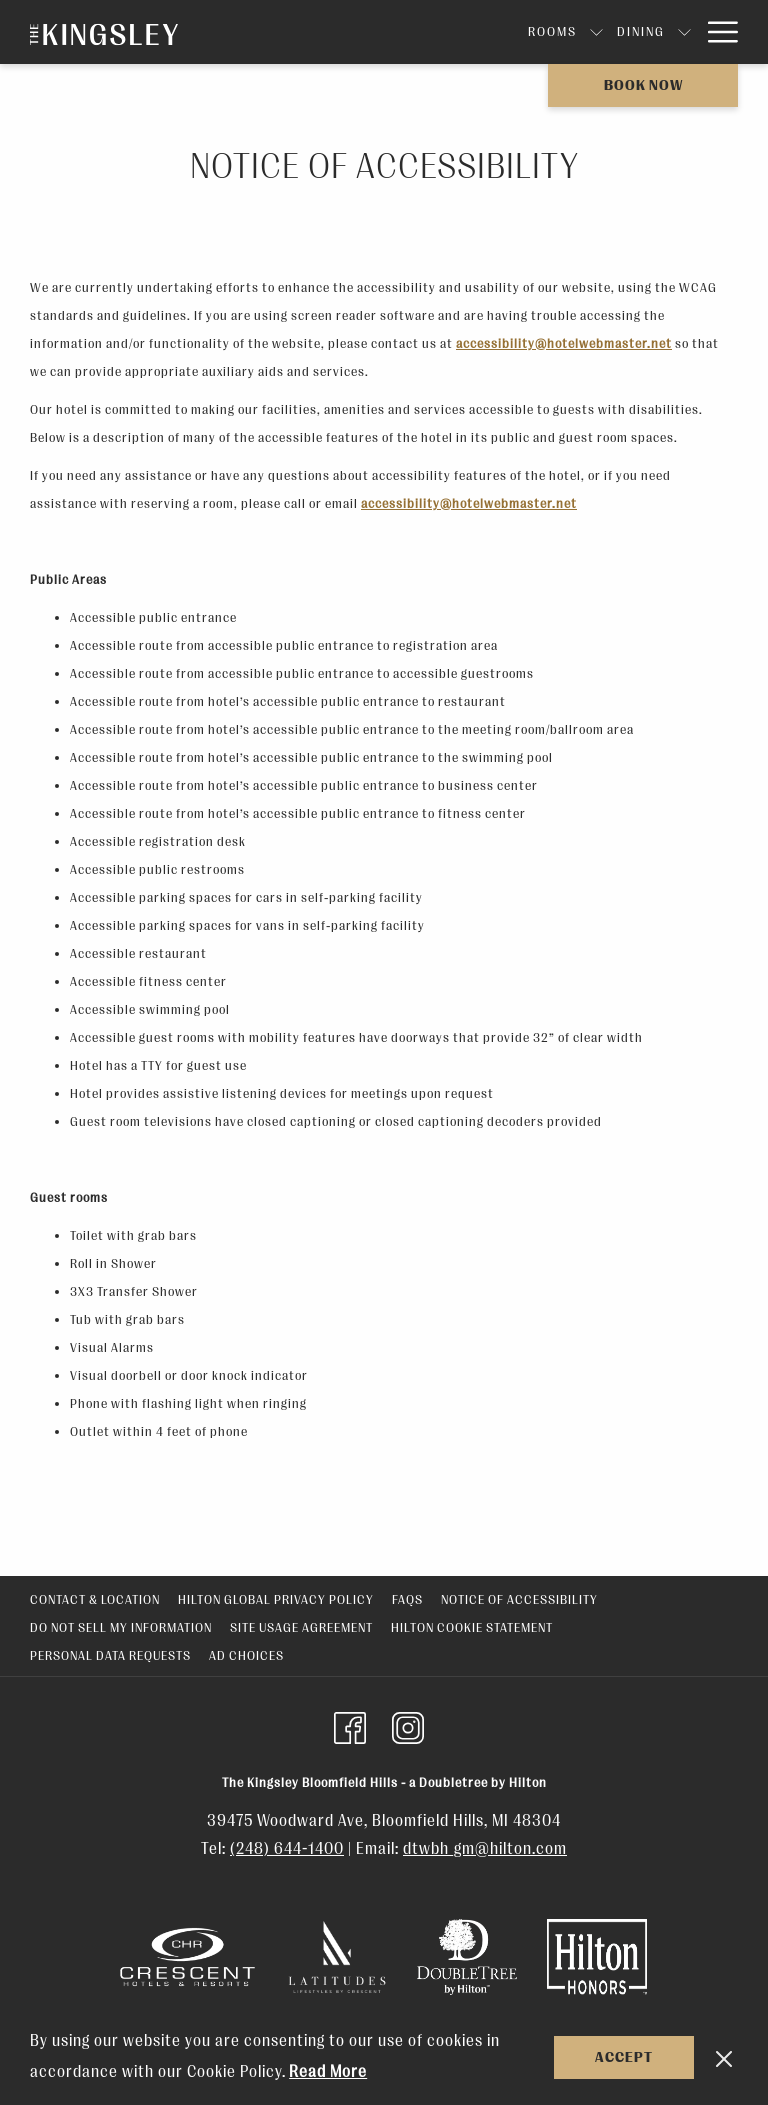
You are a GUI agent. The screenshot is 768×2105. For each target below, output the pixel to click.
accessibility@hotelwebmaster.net (564, 343)
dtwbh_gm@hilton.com (485, 1849)
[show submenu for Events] (593, 32)
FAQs (407, 1599)
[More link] (715, 32)
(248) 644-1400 (287, 1849)
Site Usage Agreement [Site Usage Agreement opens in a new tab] (301, 1627)
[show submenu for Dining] (503, 32)
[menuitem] (371, 32)
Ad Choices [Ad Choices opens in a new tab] (246, 1655)
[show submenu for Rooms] (415, 32)
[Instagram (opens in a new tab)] (408, 1726)
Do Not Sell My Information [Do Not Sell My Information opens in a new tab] (121, 1627)
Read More (328, 2072)
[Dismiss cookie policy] (724, 2058)
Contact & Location (95, 1599)
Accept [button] (624, 2057)
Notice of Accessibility (519, 1599)
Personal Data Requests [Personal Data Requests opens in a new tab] (110, 1655)
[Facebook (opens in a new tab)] (350, 1726)
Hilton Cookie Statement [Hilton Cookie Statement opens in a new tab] (472, 1627)
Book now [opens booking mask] (643, 85)
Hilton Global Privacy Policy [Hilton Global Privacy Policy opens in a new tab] (276, 1599)
